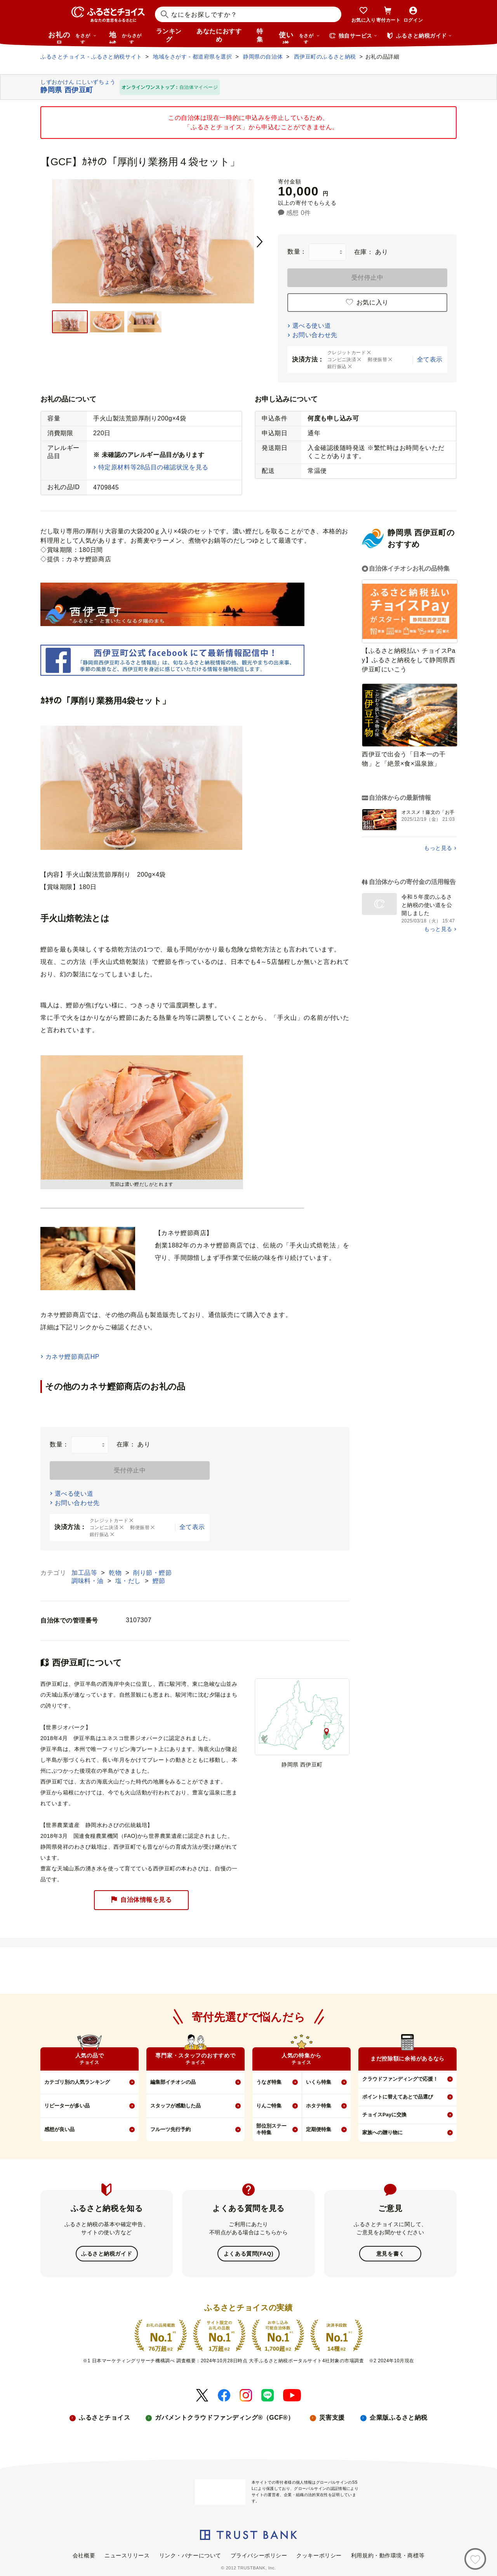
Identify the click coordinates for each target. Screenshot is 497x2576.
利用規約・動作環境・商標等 (387, 2555)
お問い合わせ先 (314, 335)
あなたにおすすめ (219, 35)
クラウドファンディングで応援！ (400, 2079)
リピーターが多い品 (67, 2106)
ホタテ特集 (318, 2106)
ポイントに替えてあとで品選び (397, 2097)
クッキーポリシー (318, 2555)
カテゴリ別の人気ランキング (77, 2082)
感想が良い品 (59, 2129)
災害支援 (332, 2416)
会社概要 (84, 2555)
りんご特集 (269, 2106)
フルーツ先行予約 (170, 2129)
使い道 (299, 37)
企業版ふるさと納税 (398, 2416)
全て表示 (430, 359)
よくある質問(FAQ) (248, 2253)
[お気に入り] (475, 2559)
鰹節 (159, 1581)
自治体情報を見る (141, 1900)
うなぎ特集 (269, 2082)
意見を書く (390, 2253)
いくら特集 (318, 2082)
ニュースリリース (126, 2555)
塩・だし (129, 1581)
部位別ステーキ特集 (271, 2129)
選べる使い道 (311, 325)
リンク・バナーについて (190, 2555)
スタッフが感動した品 (175, 2106)
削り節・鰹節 (152, 1572)
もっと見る (438, 848)
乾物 (116, 1572)
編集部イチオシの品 (173, 2082)
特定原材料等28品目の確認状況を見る (153, 467)
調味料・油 (88, 1581)
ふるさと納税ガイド (106, 2253)
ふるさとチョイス (104, 2416)
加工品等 (85, 1572)
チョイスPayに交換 (384, 2115)
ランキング (169, 35)
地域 (126, 37)
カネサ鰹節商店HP (72, 1356)
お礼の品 (72, 37)
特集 (260, 35)
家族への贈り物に (382, 2132)
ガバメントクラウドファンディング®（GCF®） (224, 2416)
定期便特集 (318, 2129)
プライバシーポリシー (259, 2555)
